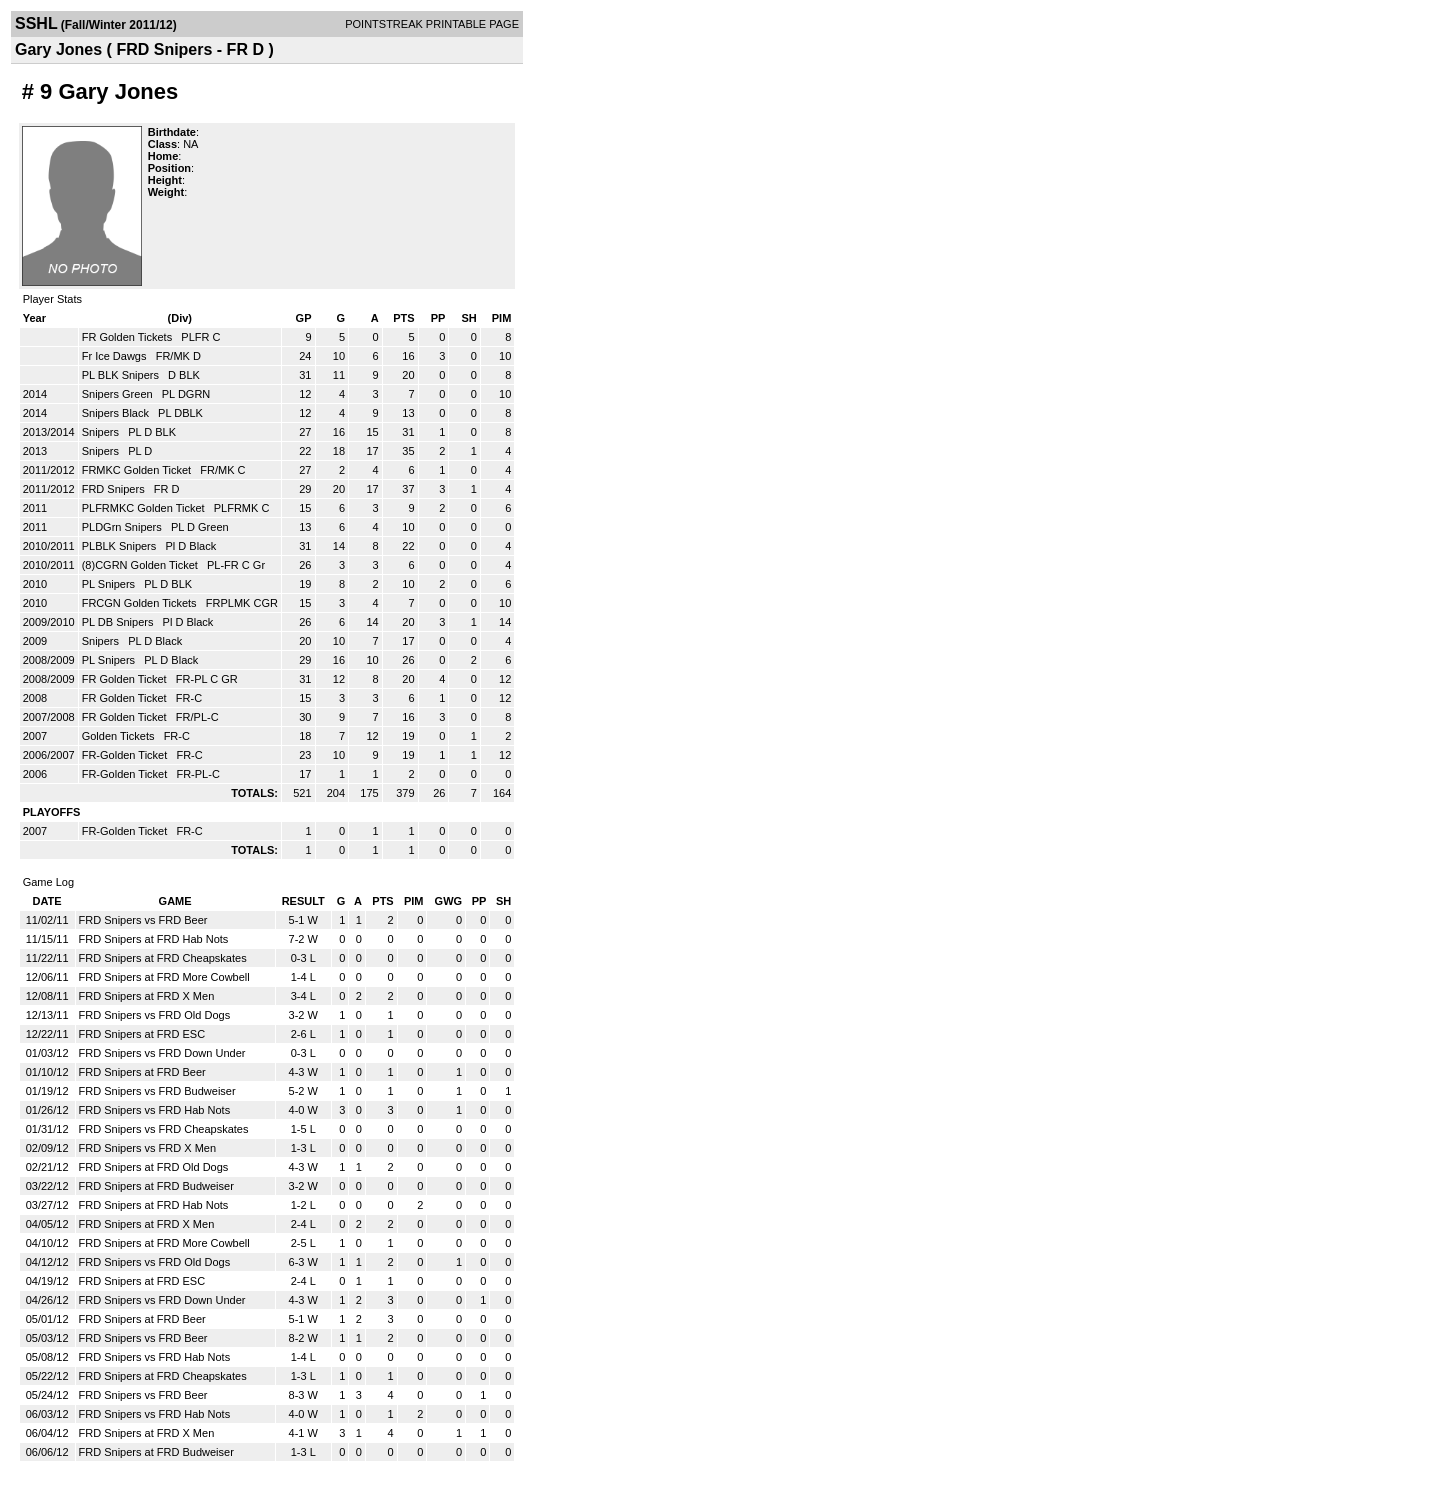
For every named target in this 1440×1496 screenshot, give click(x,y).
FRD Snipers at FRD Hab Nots (154, 939)
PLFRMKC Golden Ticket (145, 508)
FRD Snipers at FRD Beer (142, 1072)
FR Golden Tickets (129, 337)
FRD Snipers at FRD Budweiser (156, 1186)
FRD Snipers (115, 489)
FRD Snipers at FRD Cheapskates (163, 958)
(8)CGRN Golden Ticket (141, 565)
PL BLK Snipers (122, 375)
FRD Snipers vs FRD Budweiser (157, 1091)
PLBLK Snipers (121, 546)
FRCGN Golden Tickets (141, 603)
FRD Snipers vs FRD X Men (148, 1148)
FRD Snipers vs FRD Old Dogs (155, 1015)
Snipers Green (119, 394)
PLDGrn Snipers (123, 527)
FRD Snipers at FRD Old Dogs (154, 1167)
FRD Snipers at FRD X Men (147, 996)
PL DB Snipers (119, 622)
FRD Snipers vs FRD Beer (143, 920)
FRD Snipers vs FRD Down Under (162, 1053)
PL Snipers (110, 584)
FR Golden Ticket (126, 679)
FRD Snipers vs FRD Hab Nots (155, 1110)
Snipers (102, 432)
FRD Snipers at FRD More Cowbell (164, 977)
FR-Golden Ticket (126, 755)
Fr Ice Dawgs (116, 356)
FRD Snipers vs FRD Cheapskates (164, 1129)
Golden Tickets (120, 736)
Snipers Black (117, 413)
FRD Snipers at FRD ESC (142, 1034)
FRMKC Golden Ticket (138, 470)
